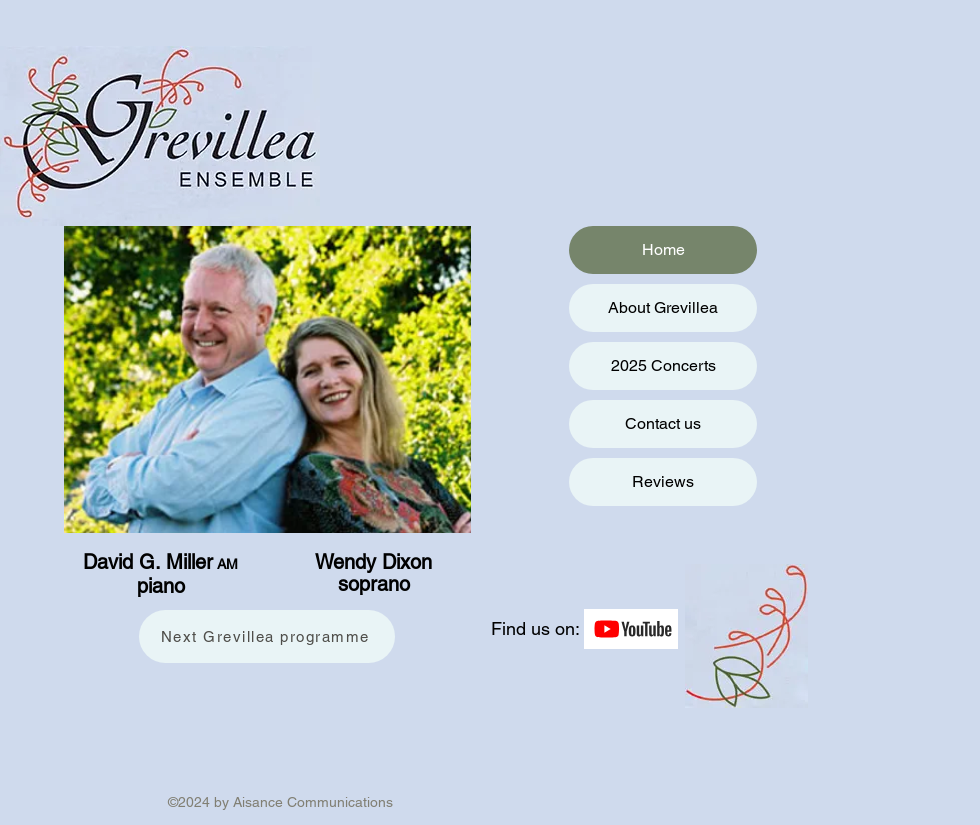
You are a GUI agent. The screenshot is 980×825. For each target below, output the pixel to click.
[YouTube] (631, 629)
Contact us (663, 423)
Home (663, 249)
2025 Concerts (663, 365)
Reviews (663, 481)
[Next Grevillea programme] (267, 636)
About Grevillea (663, 307)
